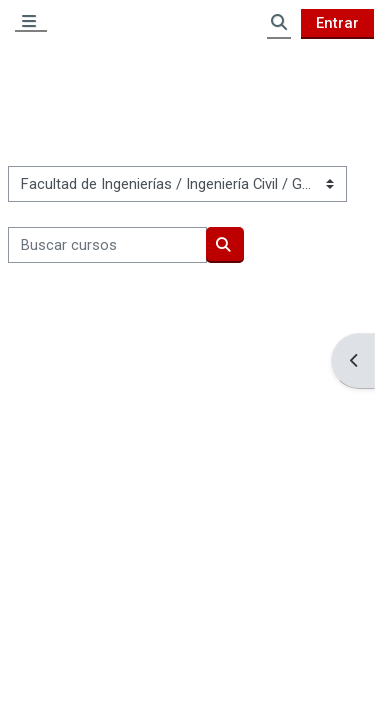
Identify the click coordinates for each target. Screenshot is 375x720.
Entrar (337, 23)
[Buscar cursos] (107, 245)
